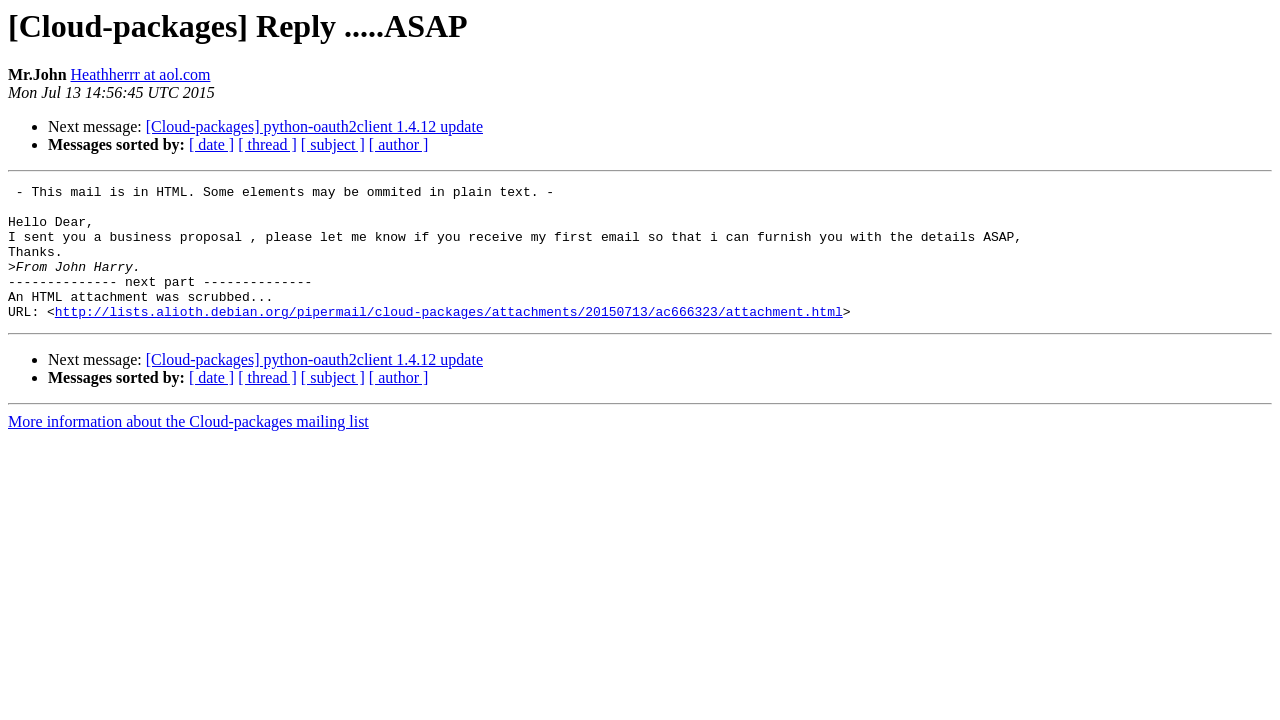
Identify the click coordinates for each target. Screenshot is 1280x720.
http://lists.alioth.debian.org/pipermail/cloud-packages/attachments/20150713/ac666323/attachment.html (449, 338)
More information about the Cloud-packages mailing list (188, 448)
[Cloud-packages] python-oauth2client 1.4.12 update (314, 126)
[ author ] (399, 144)
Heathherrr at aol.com (141, 74)
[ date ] (211, 144)
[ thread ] (267, 144)
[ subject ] (333, 144)
